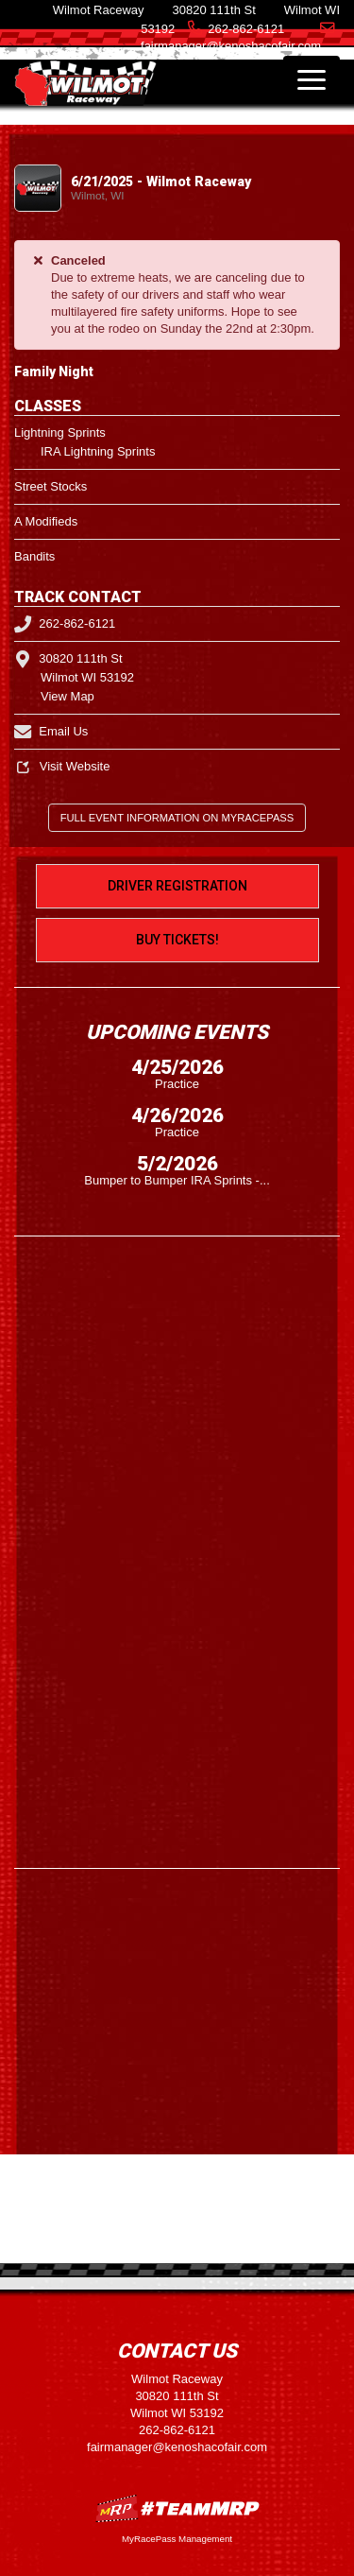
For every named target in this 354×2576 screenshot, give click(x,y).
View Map (67, 696)
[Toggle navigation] (311, 79)
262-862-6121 (246, 29)
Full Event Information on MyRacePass (177, 817)
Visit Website (62, 766)
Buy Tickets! (177, 939)
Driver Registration (177, 885)
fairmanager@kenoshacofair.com (177, 2447)
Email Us (51, 731)
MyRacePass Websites (177, 2508)
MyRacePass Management (177, 2538)
